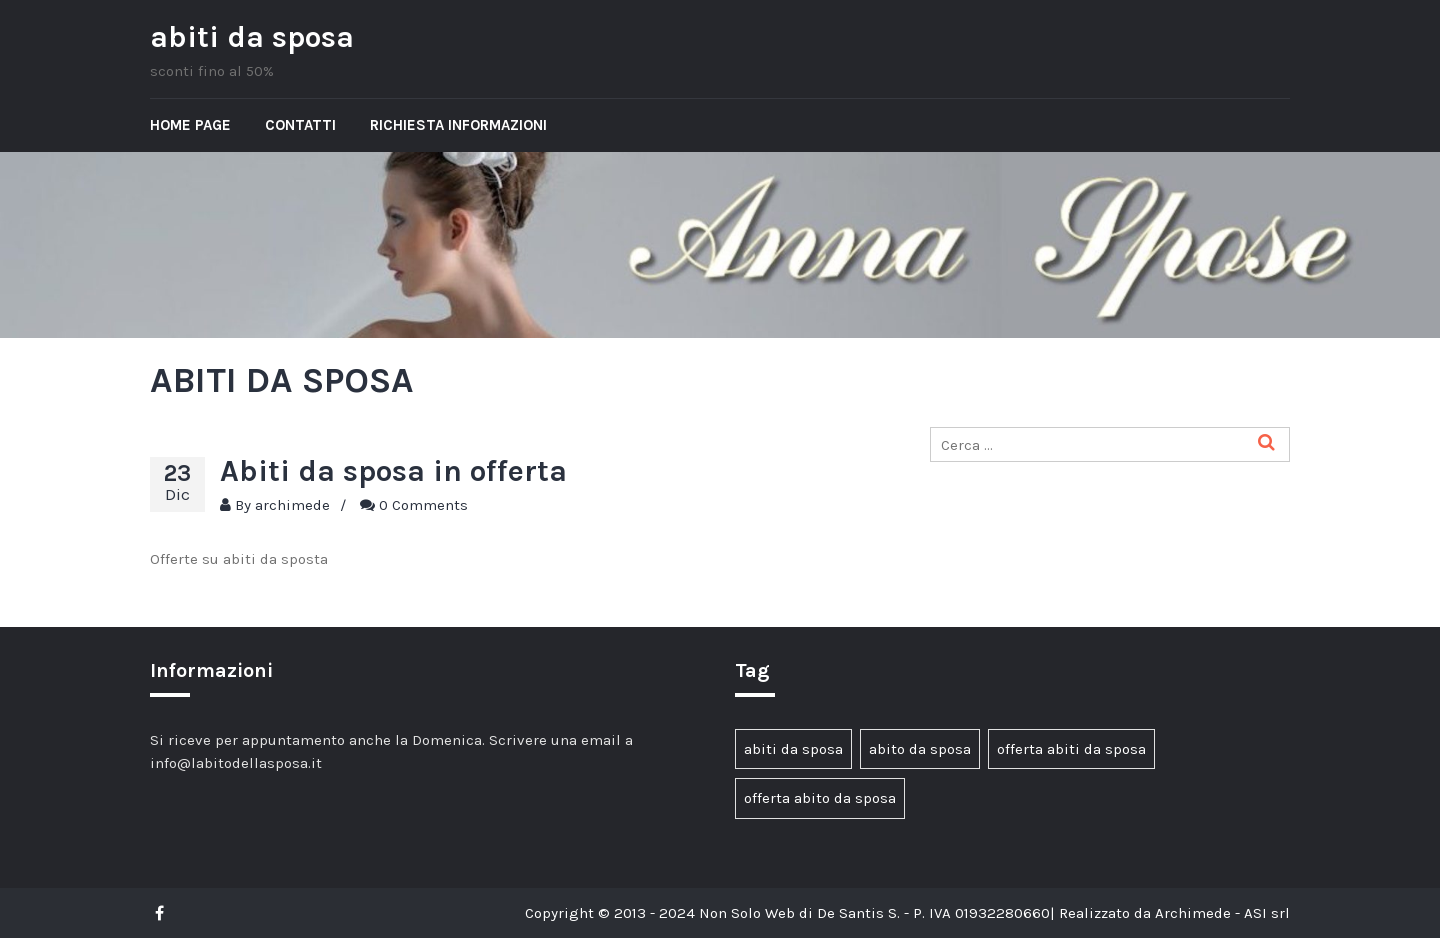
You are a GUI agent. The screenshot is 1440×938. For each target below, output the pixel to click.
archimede (292, 505)
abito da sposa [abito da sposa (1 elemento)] (920, 749)
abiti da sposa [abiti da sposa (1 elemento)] (793, 749)
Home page (190, 125)
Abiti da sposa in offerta (393, 471)
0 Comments (423, 505)
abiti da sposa (252, 37)
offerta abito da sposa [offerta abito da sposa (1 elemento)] (820, 798)
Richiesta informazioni (458, 125)
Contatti (300, 125)
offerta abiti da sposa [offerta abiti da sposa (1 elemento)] (1071, 749)
